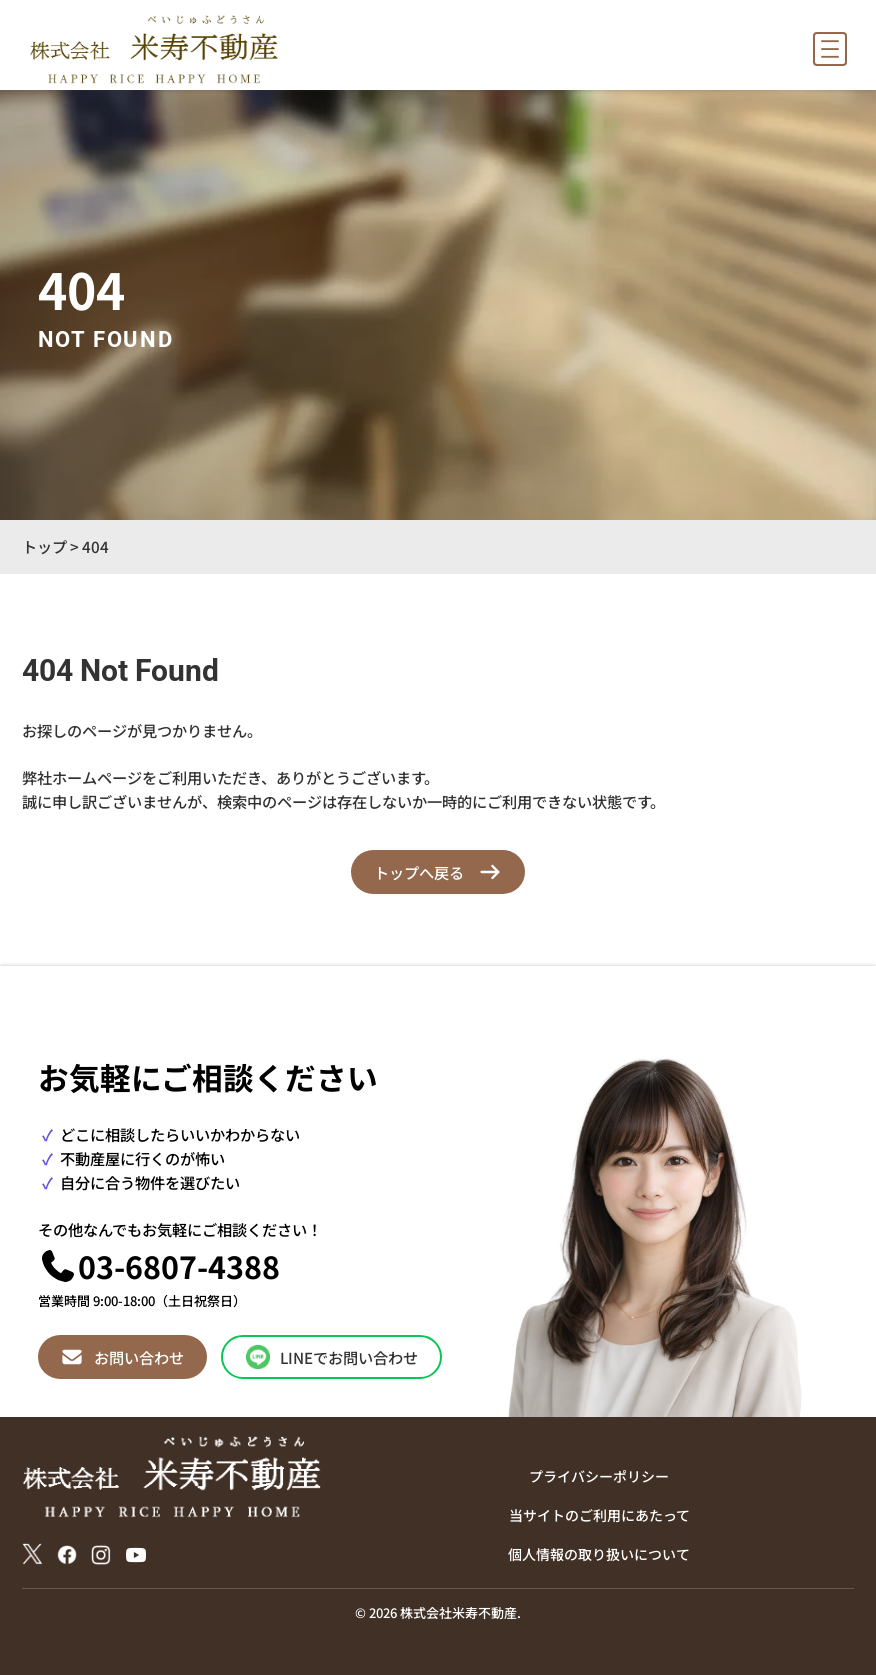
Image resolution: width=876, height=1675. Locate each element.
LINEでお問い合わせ (349, 1357)
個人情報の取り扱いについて (599, 1554)
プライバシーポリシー (599, 1476)
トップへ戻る (419, 872)
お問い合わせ (139, 1357)
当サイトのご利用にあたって (599, 1515)
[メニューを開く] (830, 49)
